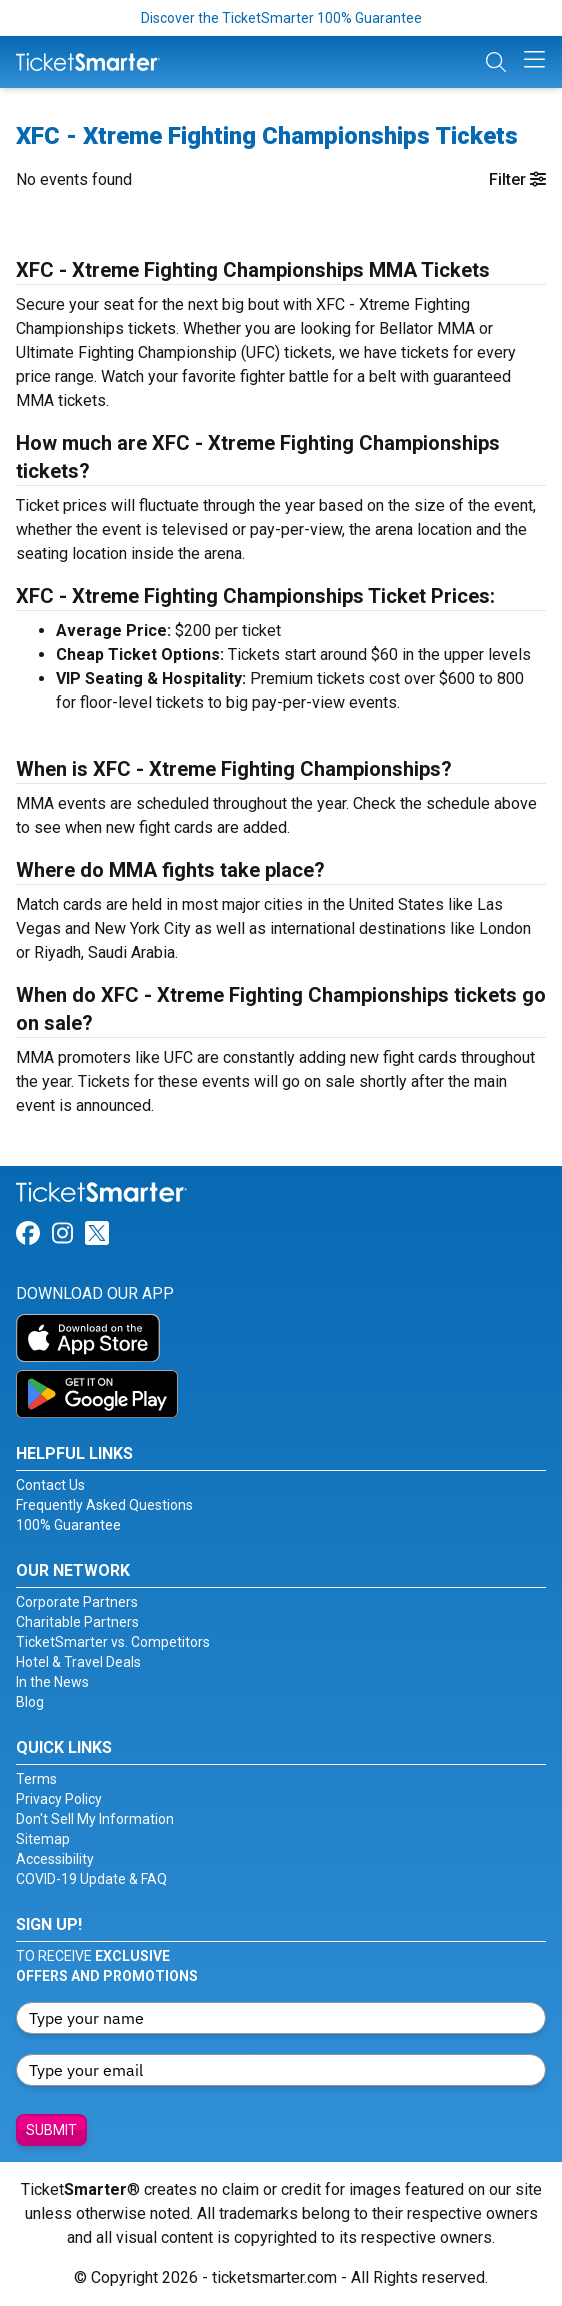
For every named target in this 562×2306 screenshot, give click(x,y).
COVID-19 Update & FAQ (91, 1879)
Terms (36, 1779)
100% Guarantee (68, 1525)
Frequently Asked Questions (104, 1505)
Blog (30, 1702)
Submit (51, 2130)
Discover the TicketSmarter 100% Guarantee (281, 18)
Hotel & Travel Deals (78, 1662)
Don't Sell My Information (95, 1819)
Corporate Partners (77, 1602)
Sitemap (43, 1839)
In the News (52, 1682)
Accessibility (55, 1859)
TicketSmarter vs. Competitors (113, 1642)
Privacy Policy (59, 1799)
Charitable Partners (77, 1622)
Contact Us (50, 1485)
